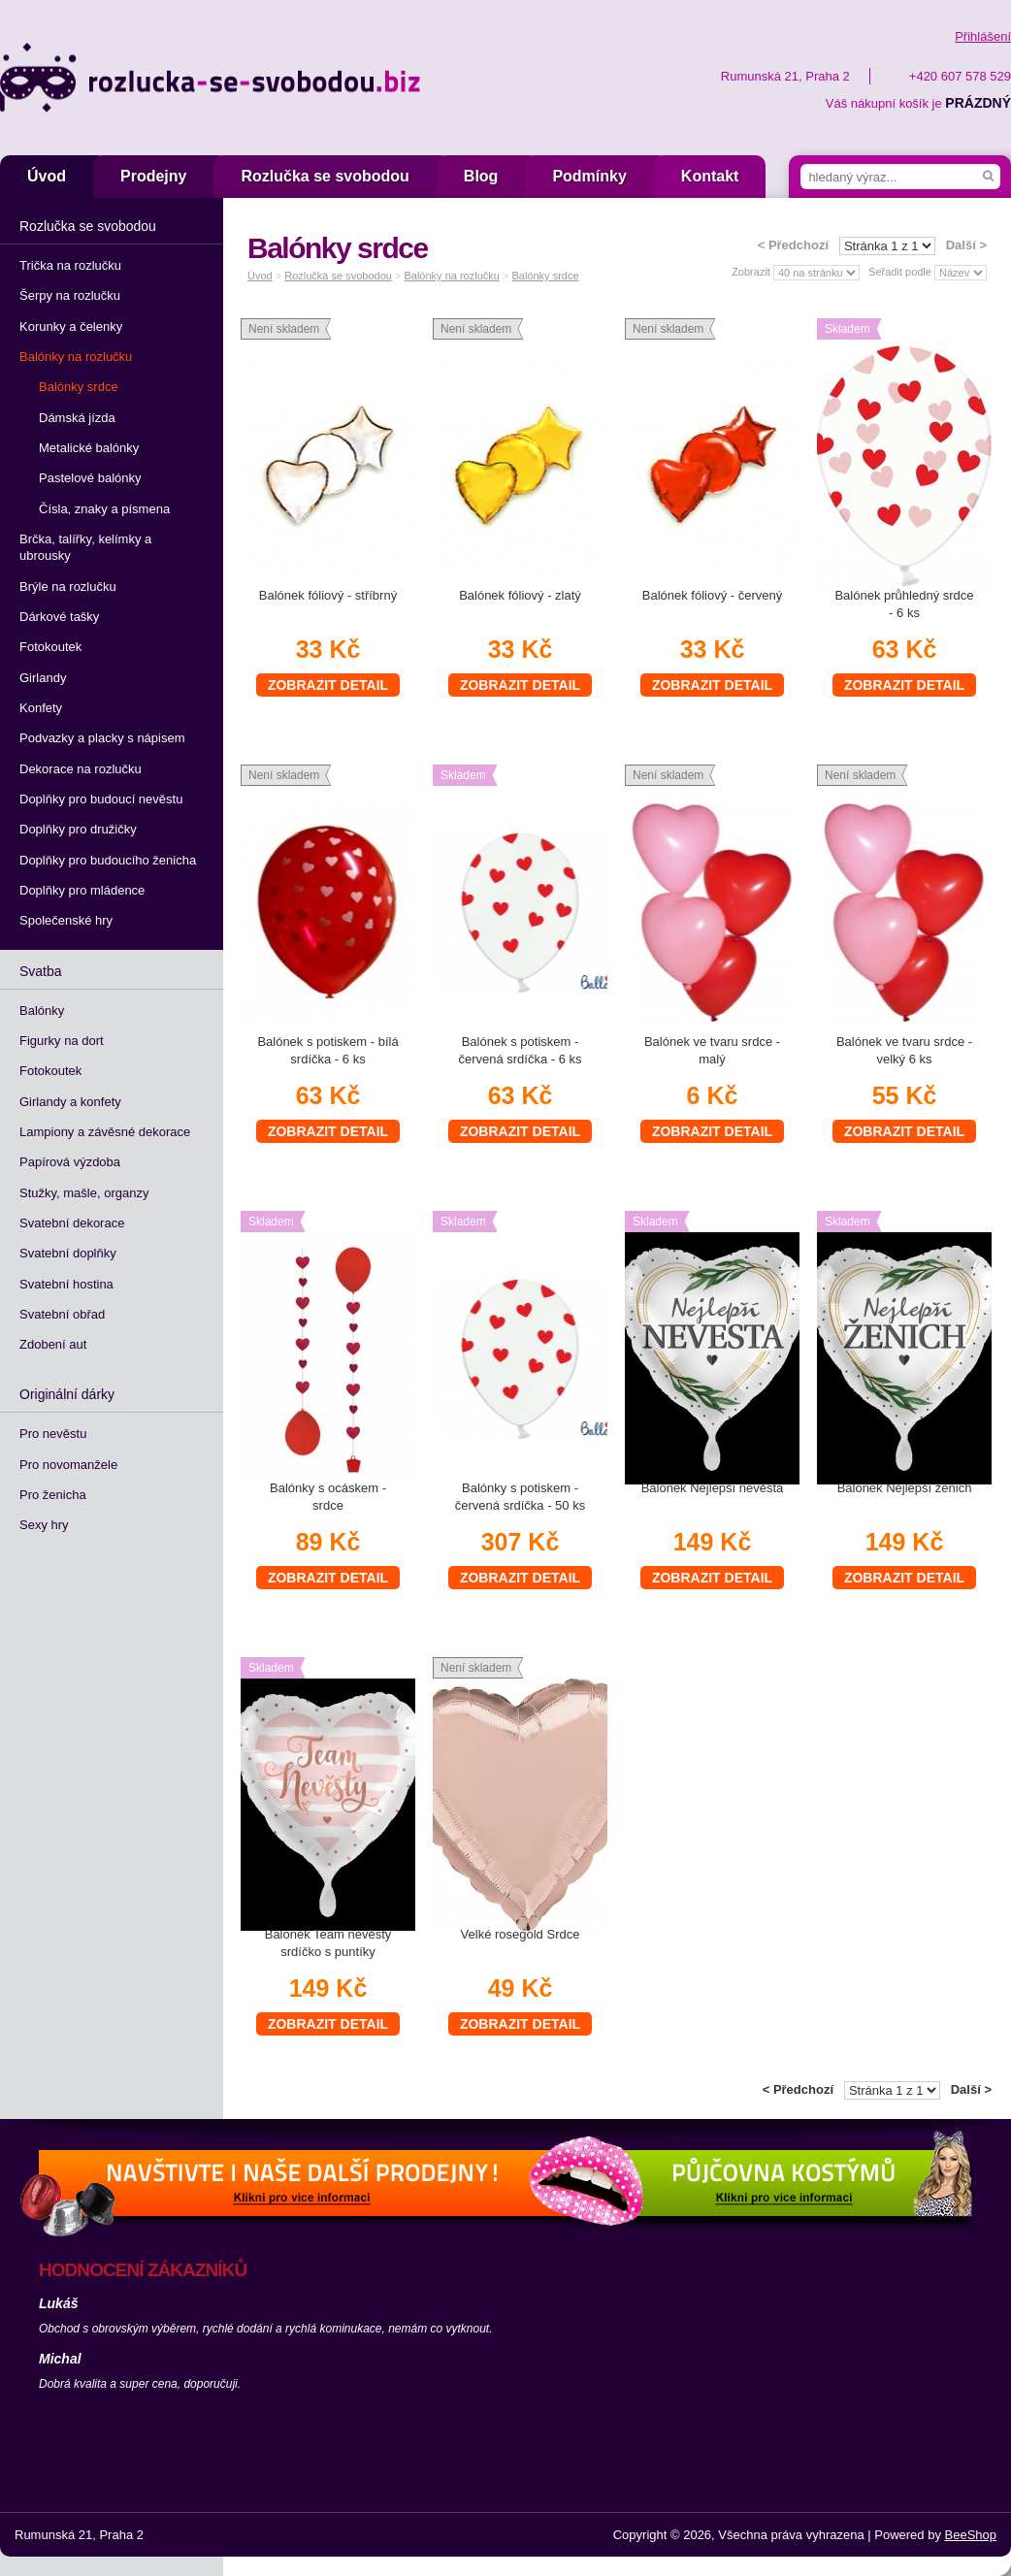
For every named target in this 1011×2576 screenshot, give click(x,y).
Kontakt (710, 176)
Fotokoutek (50, 646)
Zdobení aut (52, 1344)
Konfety (40, 708)
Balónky (41, 1010)
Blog (481, 176)
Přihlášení (983, 36)
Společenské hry (66, 920)
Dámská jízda (77, 417)
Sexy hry (44, 1524)
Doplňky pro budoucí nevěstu (100, 799)
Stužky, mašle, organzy (83, 1193)
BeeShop (971, 2534)
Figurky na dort (61, 1040)
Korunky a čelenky (70, 326)
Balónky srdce (78, 386)
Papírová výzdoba (69, 1162)
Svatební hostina (66, 1284)
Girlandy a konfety (70, 1101)
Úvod (46, 176)
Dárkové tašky (59, 616)
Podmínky (589, 176)
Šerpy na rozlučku (69, 295)
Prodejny (153, 176)
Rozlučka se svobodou (324, 176)
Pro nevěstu (52, 1433)
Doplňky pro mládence (82, 890)
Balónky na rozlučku (75, 356)
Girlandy (42, 677)
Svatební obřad (62, 1314)
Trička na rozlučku (70, 265)
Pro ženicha (52, 1494)
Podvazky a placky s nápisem (102, 738)
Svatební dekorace (71, 1223)
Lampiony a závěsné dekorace (104, 1132)
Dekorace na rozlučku (80, 769)
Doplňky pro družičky (78, 829)
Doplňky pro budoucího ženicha (107, 860)
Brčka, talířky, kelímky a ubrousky (85, 547)
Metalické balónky (89, 447)
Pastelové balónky (90, 478)
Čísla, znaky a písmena (104, 509)
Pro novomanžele (68, 1464)
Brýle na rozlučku (67, 586)
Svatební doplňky (67, 1253)
